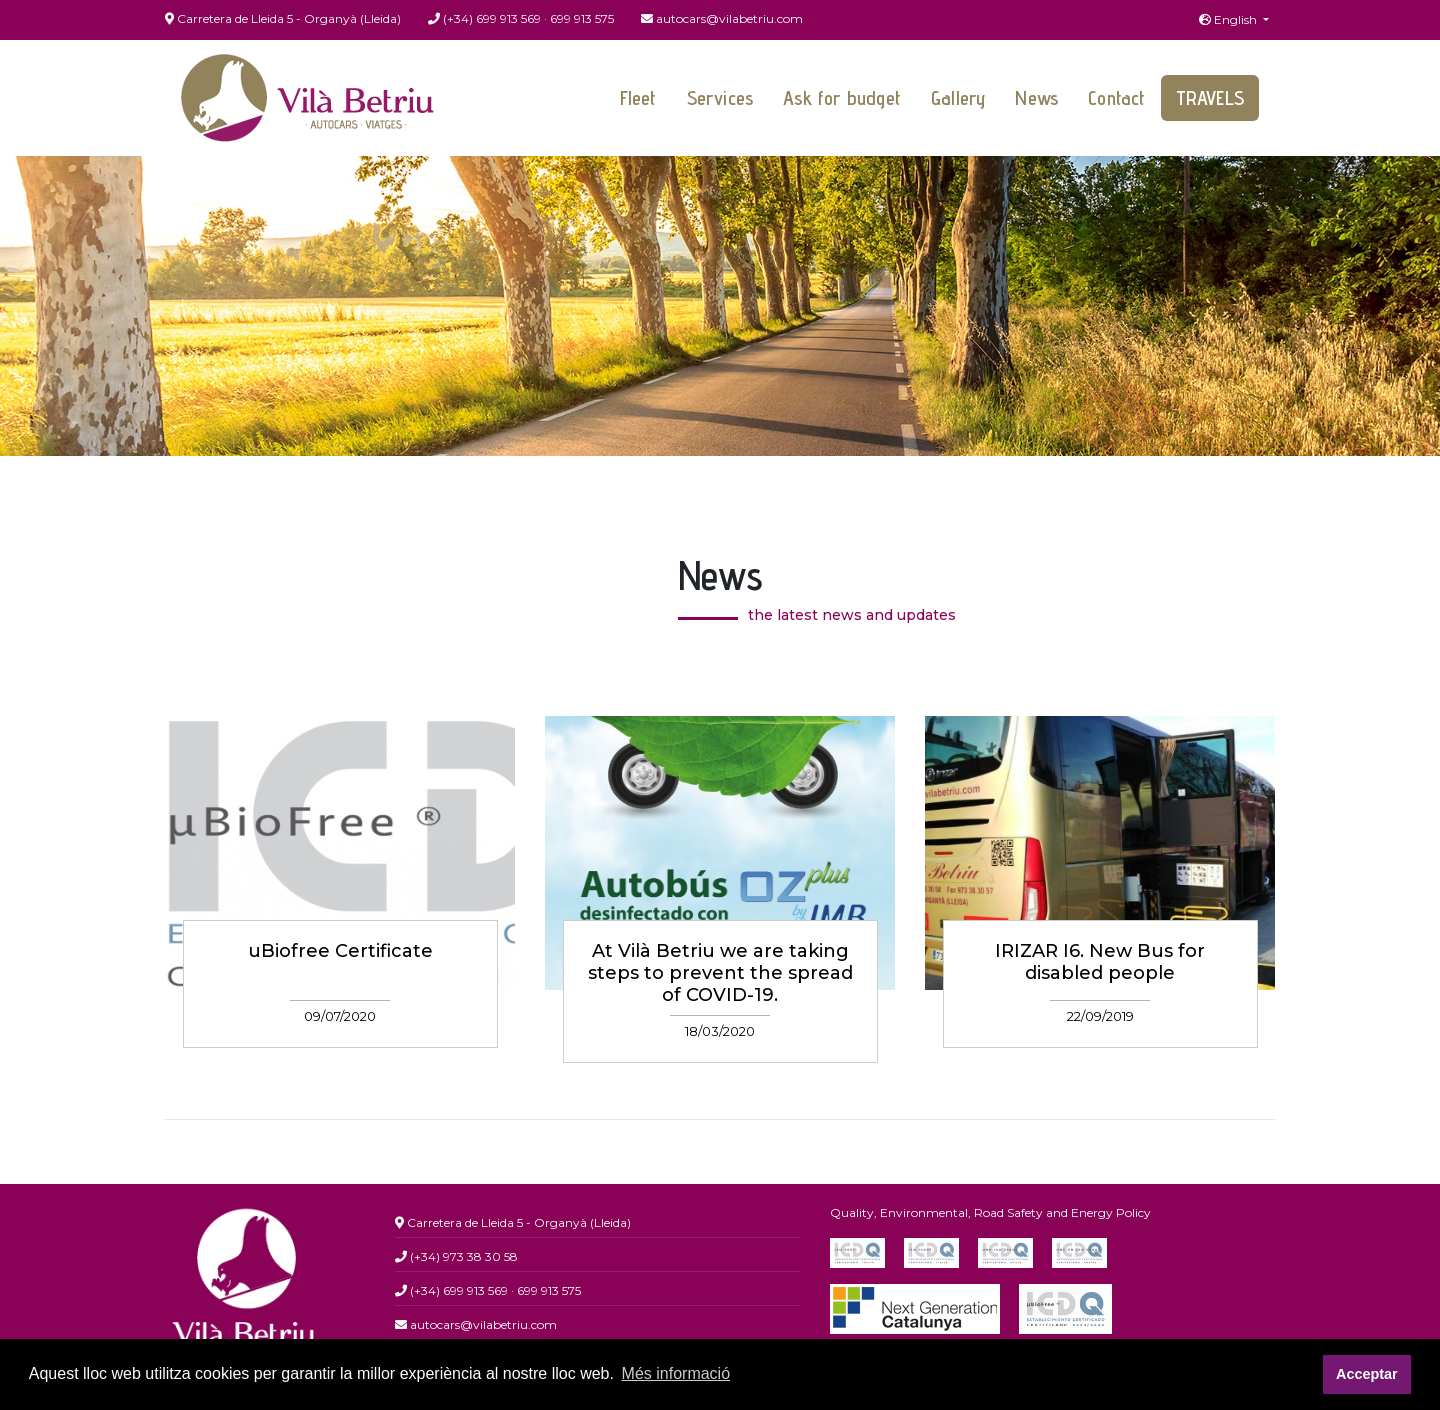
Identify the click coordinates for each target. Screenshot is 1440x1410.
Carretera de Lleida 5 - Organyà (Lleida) (283, 18)
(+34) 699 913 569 (484, 18)
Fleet (638, 98)
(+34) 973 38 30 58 (456, 1256)
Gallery (958, 98)
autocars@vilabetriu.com (722, 18)
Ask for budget (842, 98)
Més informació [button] (676, 1373)
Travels (1210, 98)
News (1036, 98)
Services (720, 98)
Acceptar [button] (1367, 1374)
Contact (1116, 98)
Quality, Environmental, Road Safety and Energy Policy (990, 1212)
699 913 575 (582, 18)
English (1229, 19)
